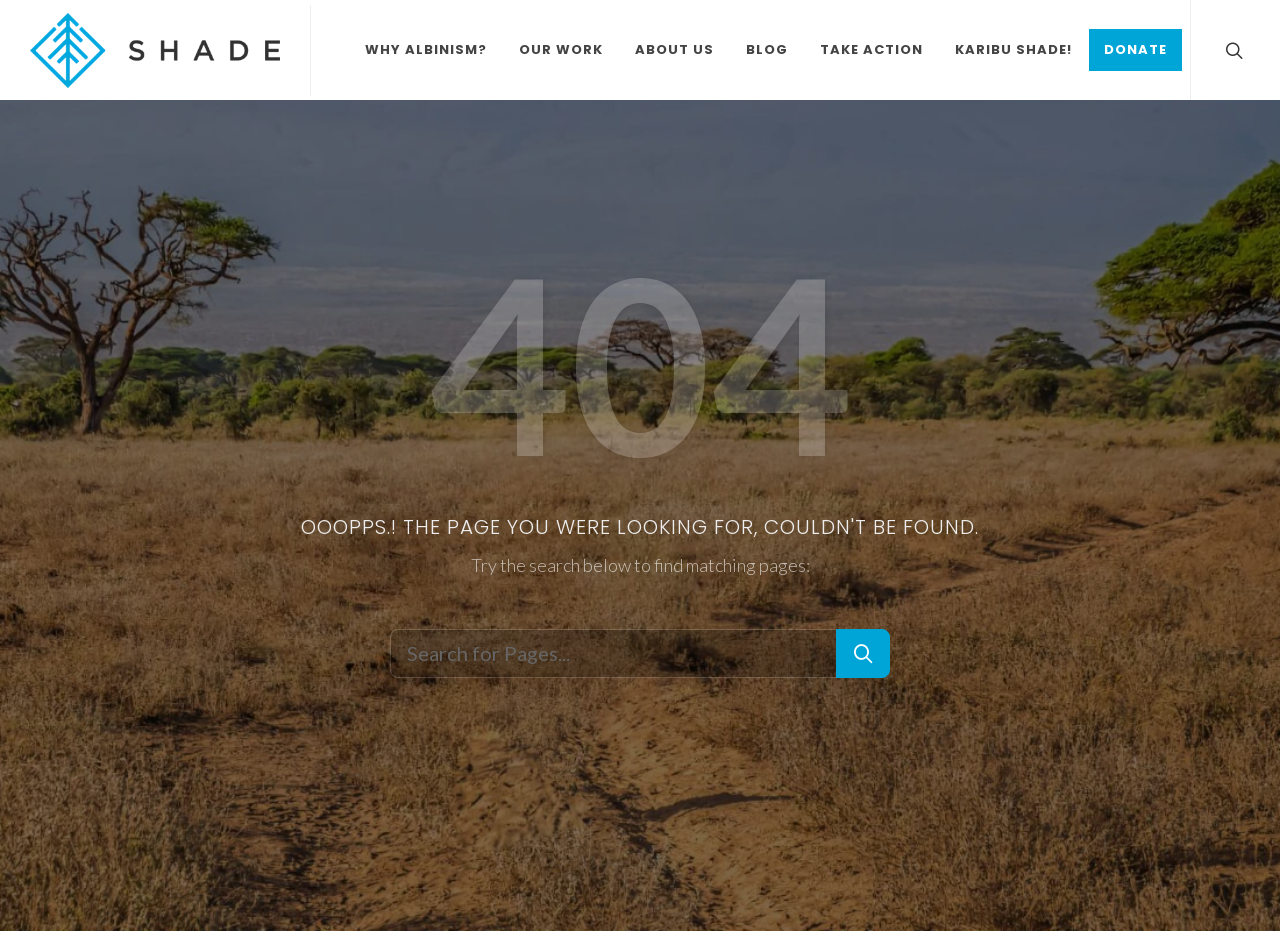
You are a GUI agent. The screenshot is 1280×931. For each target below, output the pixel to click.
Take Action (871, 49)
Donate (1135, 49)
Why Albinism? (426, 49)
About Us (674, 49)
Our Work (561, 49)
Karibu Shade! (1013, 49)
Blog (767, 49)
